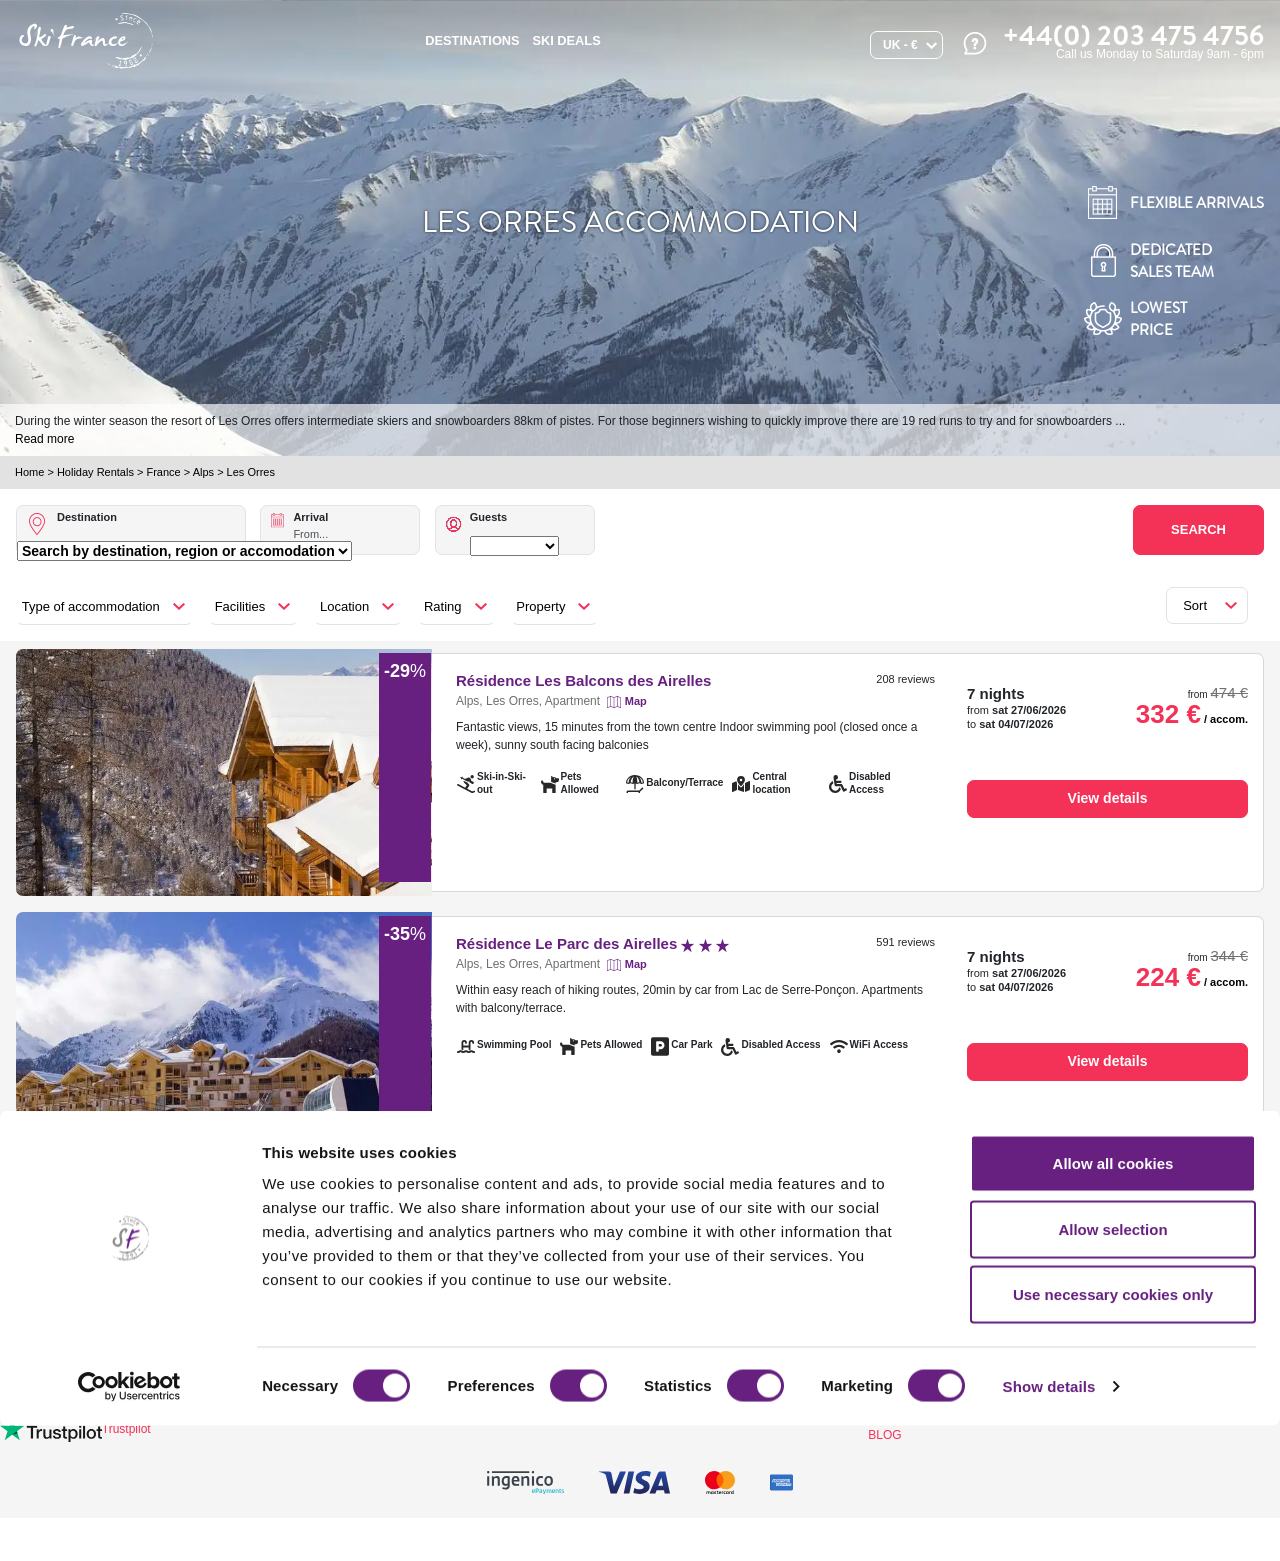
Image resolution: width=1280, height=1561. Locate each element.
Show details (1049, 1521)
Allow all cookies (1113, 1298)
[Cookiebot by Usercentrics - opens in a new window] (129, 1522)
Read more (44, 439)
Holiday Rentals (95, 472)
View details (1108, 798)
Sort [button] (1195, 605)
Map (636, 701)
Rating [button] (443, 606)
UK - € (900, 45)
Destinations (472, 40)
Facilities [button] (240, 606)
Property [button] (540, 606)
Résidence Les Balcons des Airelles (583, 680)
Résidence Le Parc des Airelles (592, 943)
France (163, 472)
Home (29, 472)
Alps (203, 472)
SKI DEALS (566, 40)
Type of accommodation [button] (91, 606)
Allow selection (1112, 1364)
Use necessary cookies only (1113, 1429)
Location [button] (344, 606)
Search (1198, 529)
